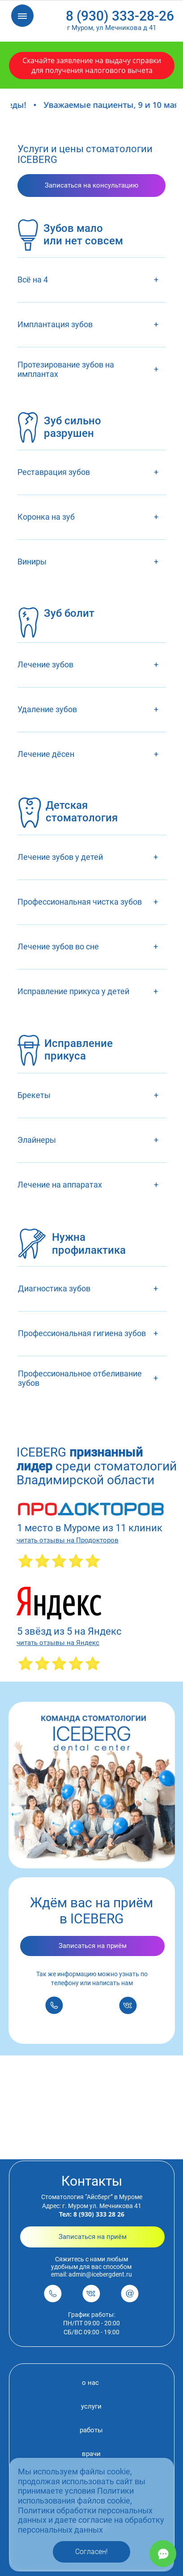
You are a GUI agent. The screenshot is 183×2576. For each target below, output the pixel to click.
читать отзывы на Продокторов (68, 1540)
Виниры (32, 561)
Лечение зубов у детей (60, 857)
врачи (91, 2454)
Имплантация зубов (55, 324)
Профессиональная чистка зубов (79, 901)
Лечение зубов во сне (58, 946)
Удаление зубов (47, 709)
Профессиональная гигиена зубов (82, 1333)
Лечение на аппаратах (59, 1184)
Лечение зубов (45, 664)
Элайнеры (36, 1140)
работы (91, 2430)
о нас (90, 2383)
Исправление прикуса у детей (73, 991)
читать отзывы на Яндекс (58, 1643)
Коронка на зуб (46, 516)
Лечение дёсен (45, 754)
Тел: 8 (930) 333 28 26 (91, 2214)
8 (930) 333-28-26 (120, 16)
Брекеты (34, 1095)
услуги (91, 2406)
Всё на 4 (32, 279)
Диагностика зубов (54, 1288)
